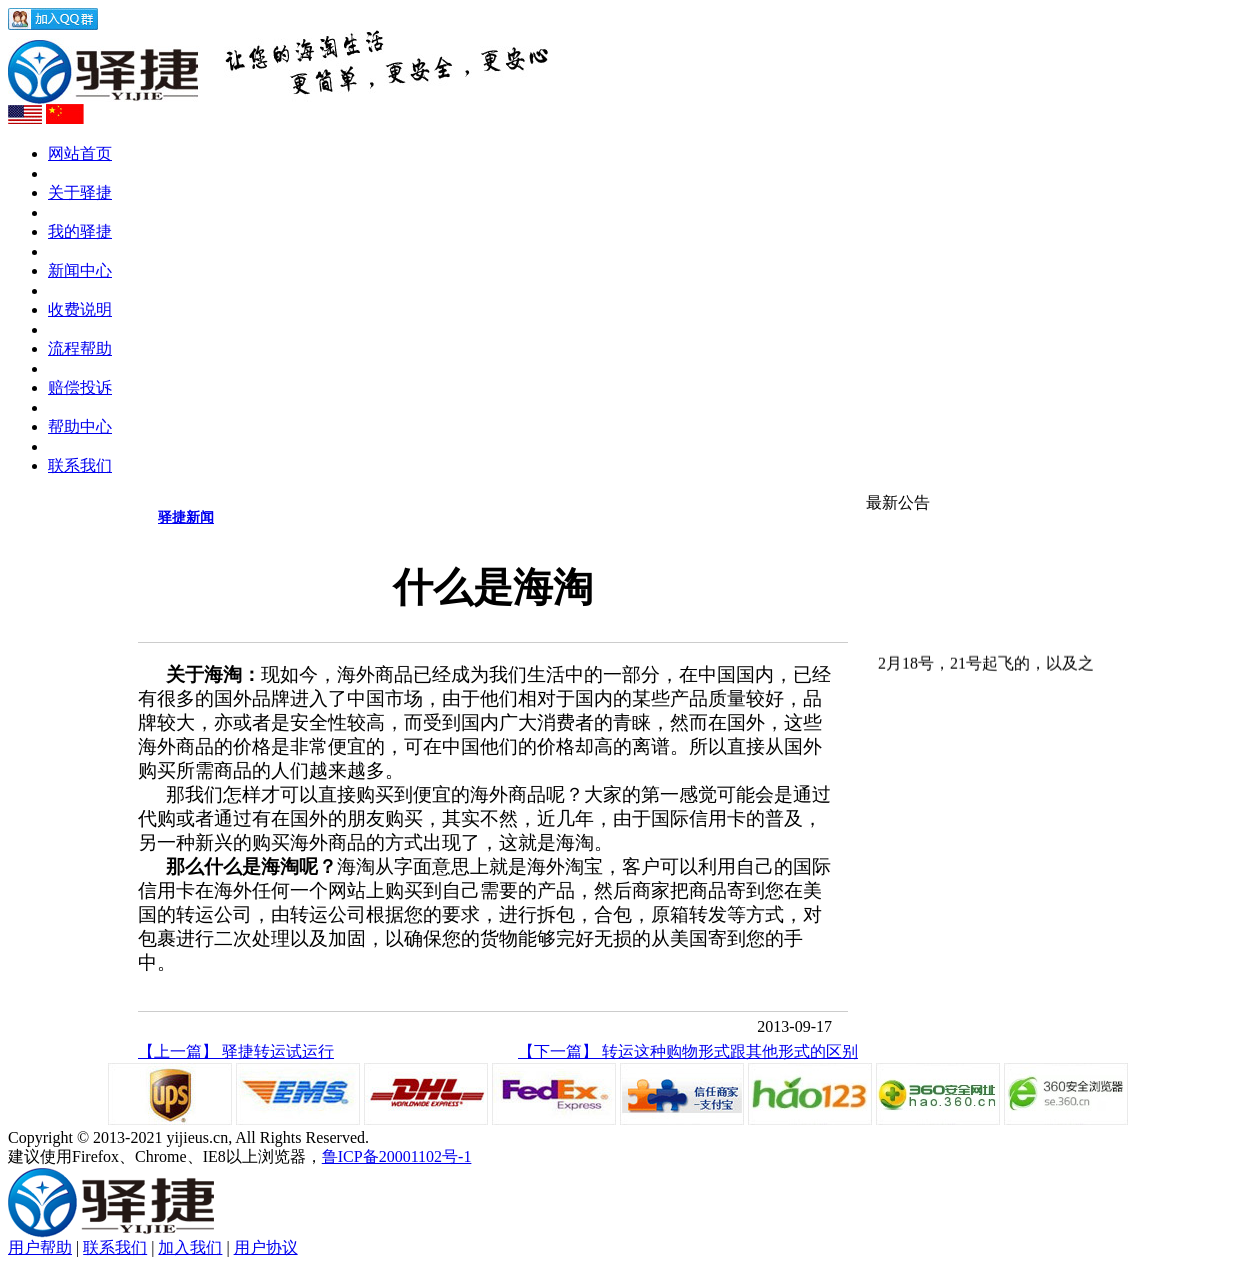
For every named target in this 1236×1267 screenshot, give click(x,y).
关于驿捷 (80, 192)
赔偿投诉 (80, 387)
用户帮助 (40, 1247)
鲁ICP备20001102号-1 (397, 1156)
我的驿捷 (80, 231)
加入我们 (190, 1247)
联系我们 (80, 465)
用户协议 (266, 1247)
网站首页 (80, 153)
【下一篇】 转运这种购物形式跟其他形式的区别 (688, 1051)
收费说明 (80, 309)
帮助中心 (80, 426)
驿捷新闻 (186, 517)
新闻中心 (80, 270)
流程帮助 (80, 348)
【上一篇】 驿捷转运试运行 (236, 1051)
